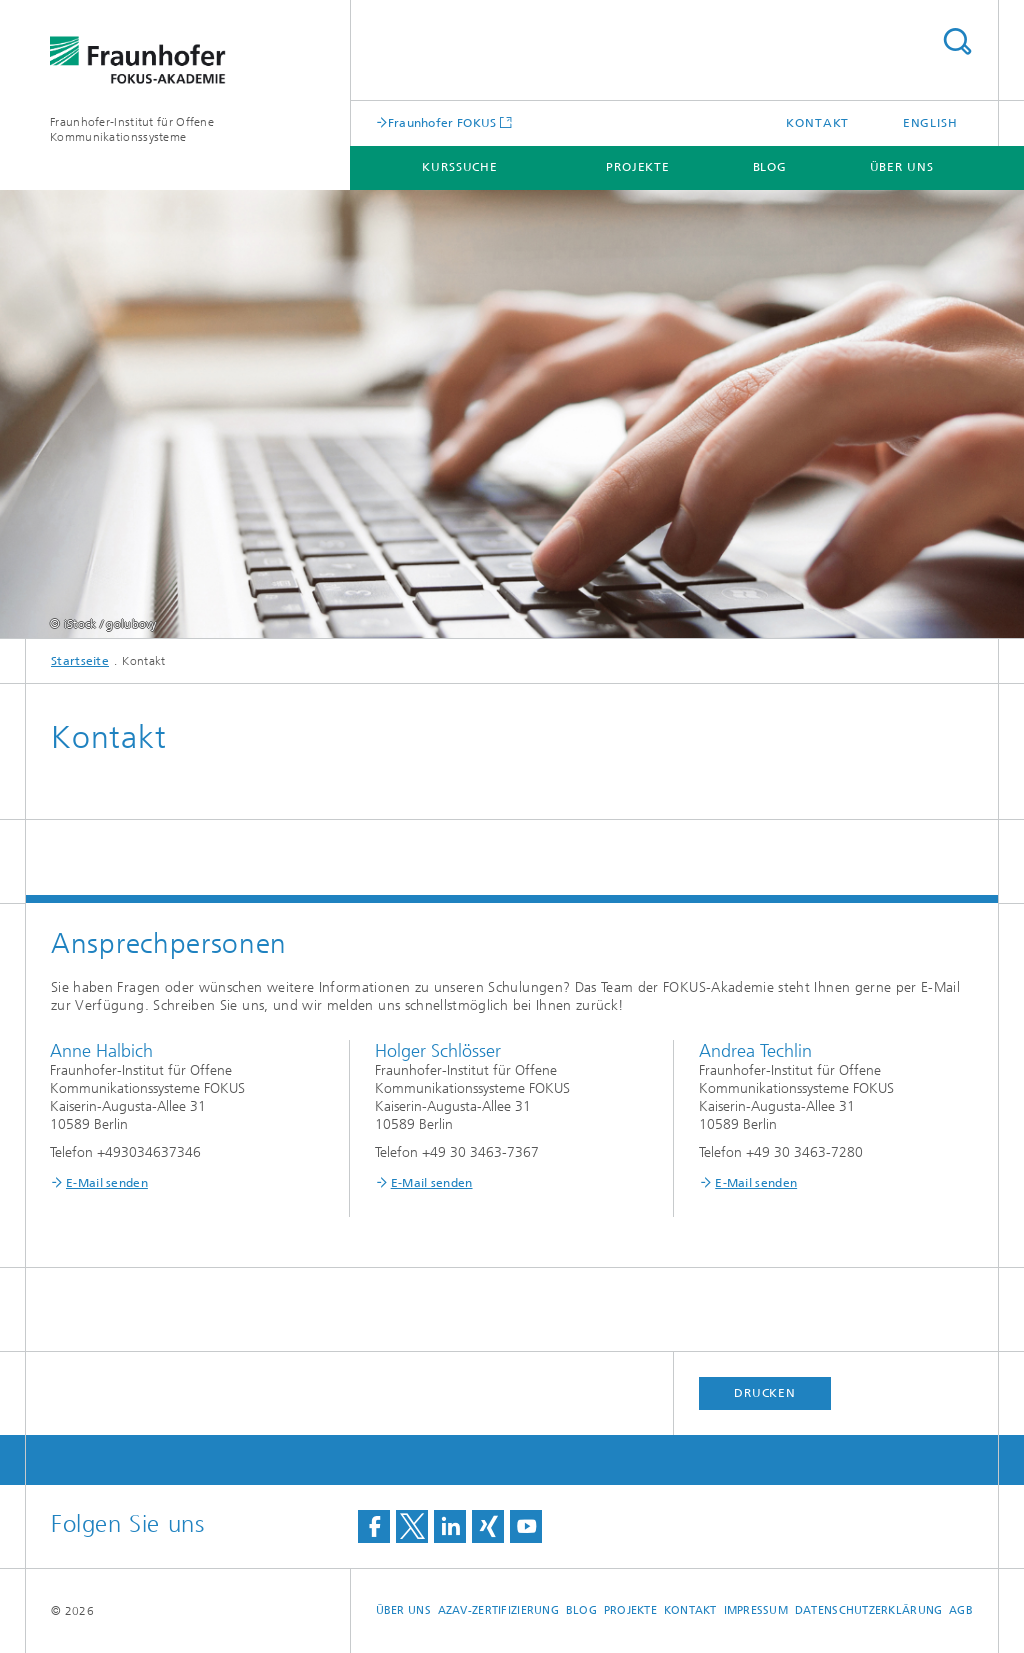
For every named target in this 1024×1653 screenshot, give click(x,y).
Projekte (638, 167)
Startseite (80, 661)
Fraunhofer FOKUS (442, 122)
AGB (961, 1610)
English (930, 123)
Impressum (756, 1610)
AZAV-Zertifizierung (498, 1610)
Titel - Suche (957, 41)
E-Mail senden (107, 1183)
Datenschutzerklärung (869, 1610)
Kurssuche (460, 167)
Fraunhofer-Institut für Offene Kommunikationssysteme (132, 129)
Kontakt (817, 123)
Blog (770, 167)
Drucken (765, 1393)
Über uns (902, 167)
